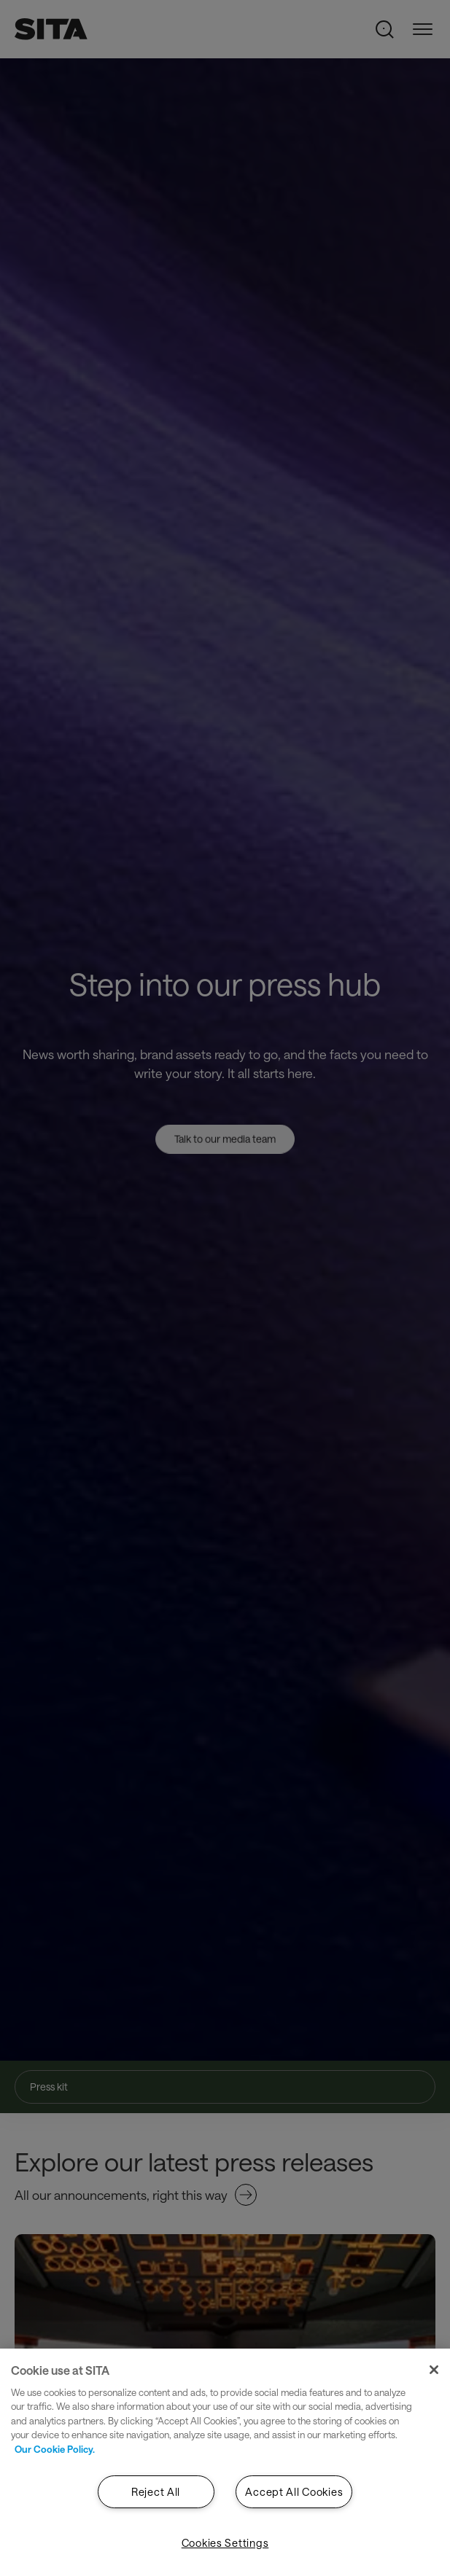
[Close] (434, 2370)
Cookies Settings (225, 2543)
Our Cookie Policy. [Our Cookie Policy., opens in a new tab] (55, 2449)
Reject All (155, 2492)
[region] (225, 2462)
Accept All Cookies (294, 2492)
